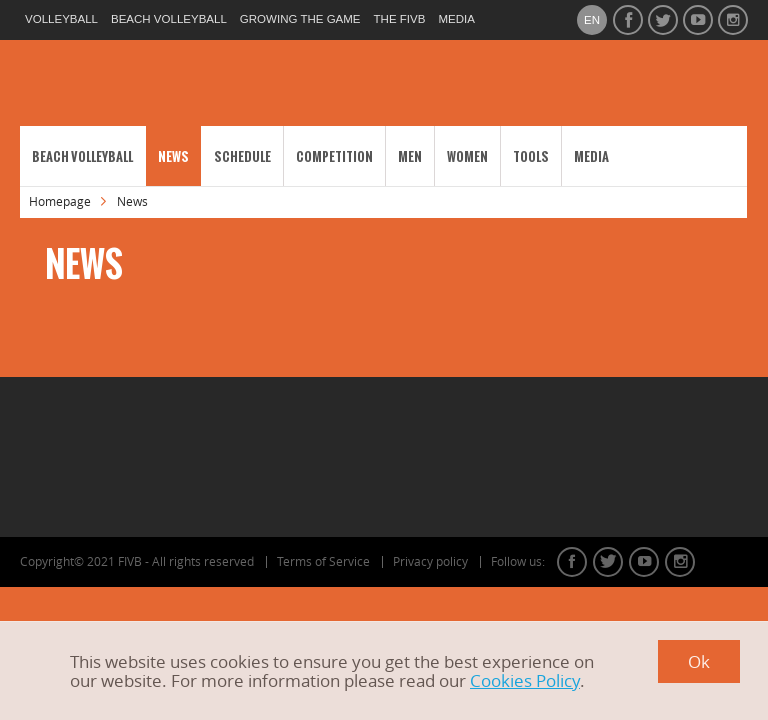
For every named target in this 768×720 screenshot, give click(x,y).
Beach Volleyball (82, 156)
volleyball (61, 19)
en (592, 20)
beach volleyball (169, 19)
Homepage (60, 201)
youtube (644, 562)
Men (410, 156)
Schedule (242, 156)
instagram (680, 562)
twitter (608, 562)
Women (467, 156)
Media (591, 156)
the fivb (400, 19)
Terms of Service (323, 562)
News (173, 156)
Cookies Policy (525, 680)
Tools (531, 156)
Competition (334, 156)
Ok (699, 661)
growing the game (300, 19)
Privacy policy (430, 562)
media (456, 19)
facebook (572, 562)
